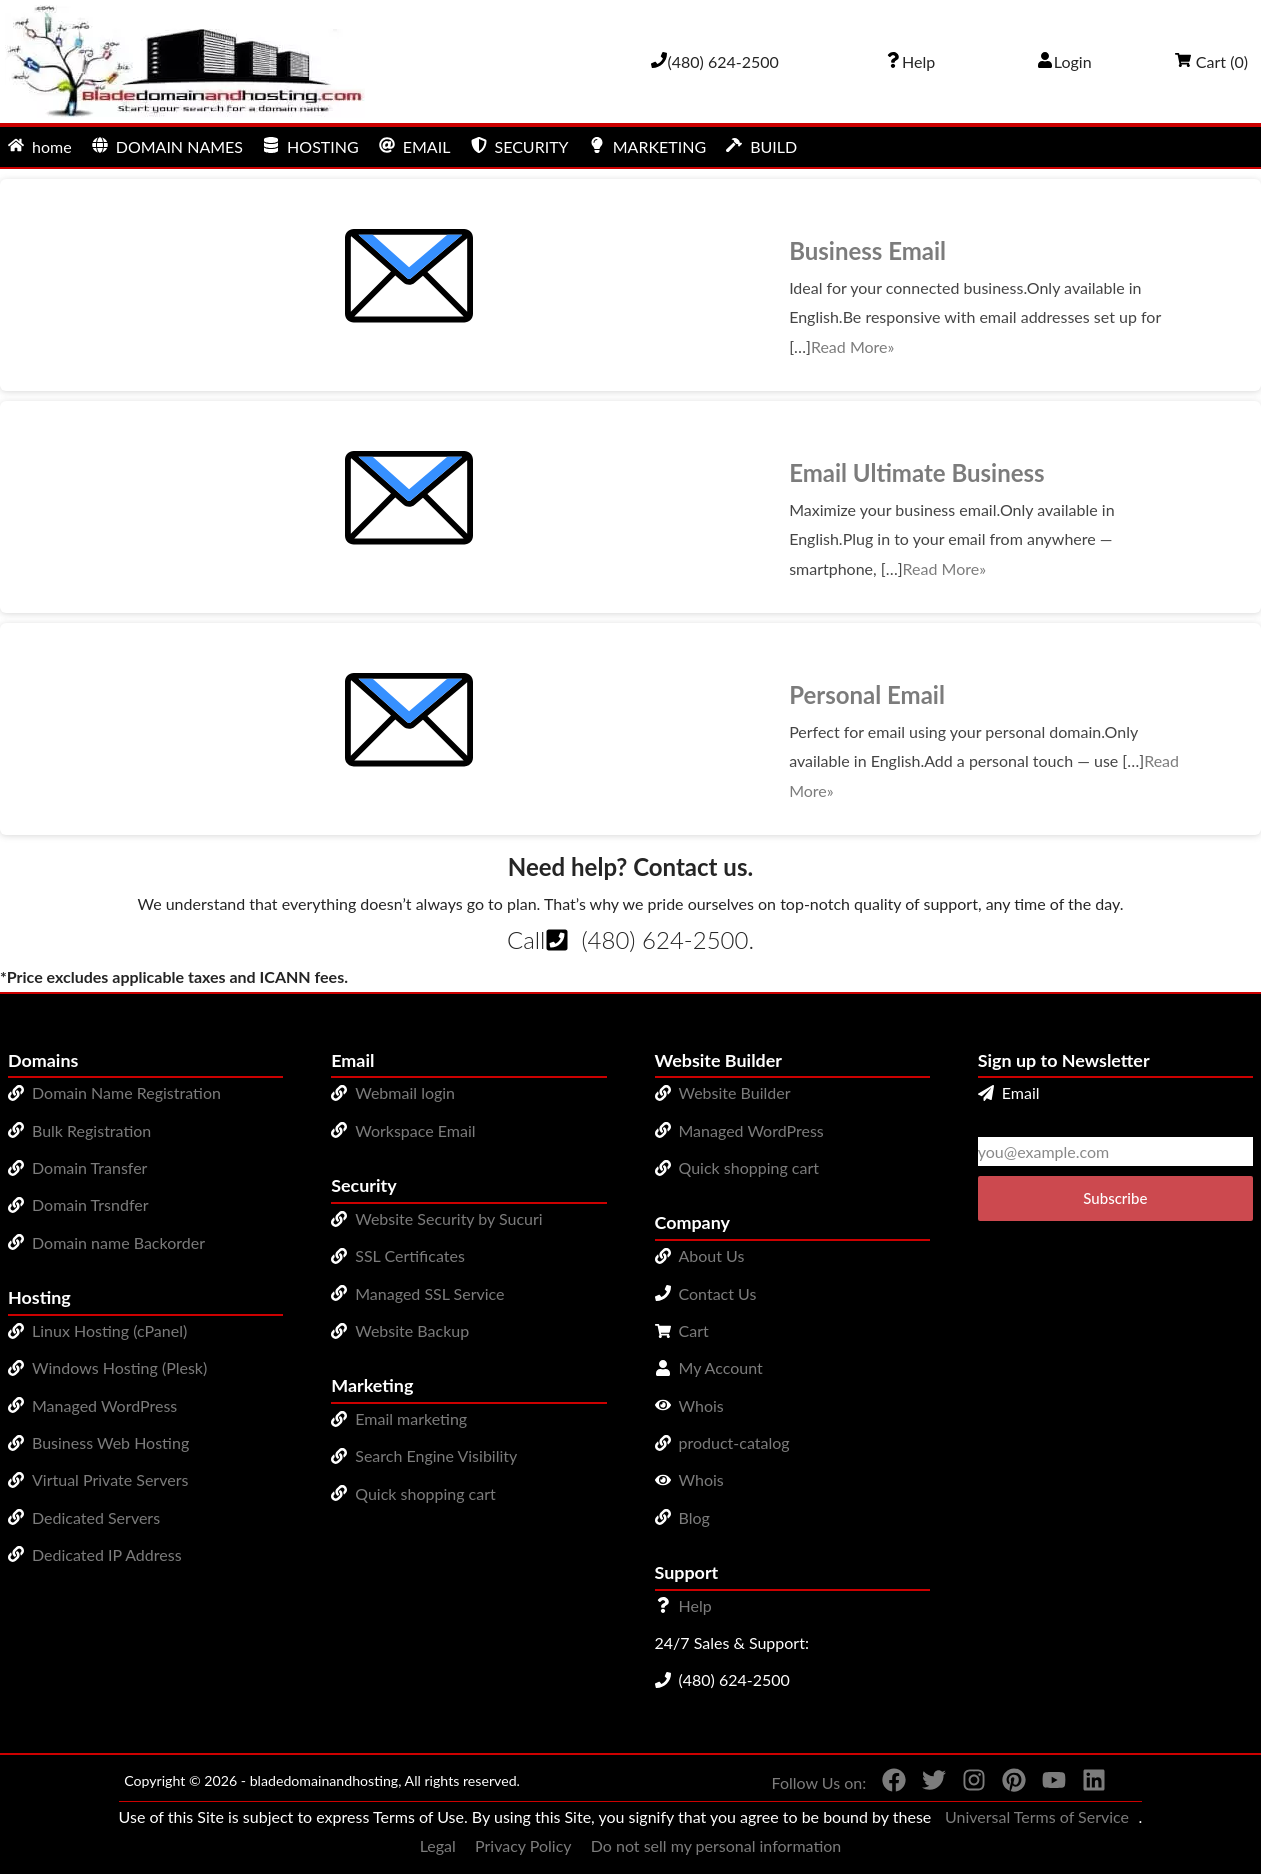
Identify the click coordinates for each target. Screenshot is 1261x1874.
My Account (721, 1367)
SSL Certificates (410, 1255)
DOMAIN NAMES (167, 146)
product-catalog (734, 1442)
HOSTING (311, 146)
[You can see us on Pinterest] (1006, 1784)
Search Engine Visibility (436, 1455)
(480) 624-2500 (664, 939)
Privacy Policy (523, 1845)
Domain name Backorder (118, 1242)
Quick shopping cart (425, 1493)
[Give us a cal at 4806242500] (715, 61)
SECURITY (520, 146)
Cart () (1211, 61)
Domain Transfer (89, 1167)
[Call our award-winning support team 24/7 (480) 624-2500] (910, 61)
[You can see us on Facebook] (886, 1784)
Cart (694, 1330)
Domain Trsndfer (90, 1204)
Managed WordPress (104, 1405)
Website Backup (412, 1330)
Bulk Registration (91, 1130)
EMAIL (415, 146)
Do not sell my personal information (716, 1845)
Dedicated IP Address (107, 1554)
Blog (694, 1517)
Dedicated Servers (96, 1517)
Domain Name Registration (126, 1092)
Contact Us (718, 1293)
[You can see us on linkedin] (1086, 1784)
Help (695, 1605)
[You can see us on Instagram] (966, 1784)
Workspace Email (415, 1130)
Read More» (852, 346)
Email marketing (411, 1418)
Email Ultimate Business (917, 472)
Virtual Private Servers (110, 1479)
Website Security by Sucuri (448, 1218)
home (40, 146)
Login (1064, 61)
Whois (701, 1405)
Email (1009, 1092)
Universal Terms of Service (1037, 1816)
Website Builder (735, 1092)
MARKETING (647, 146)
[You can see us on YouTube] (1046, 1784)
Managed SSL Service (429, 1293)
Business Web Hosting (110, 1442)
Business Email (867, 250)
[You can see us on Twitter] (926, 1784)
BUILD (761, 146)
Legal (438, 1845)
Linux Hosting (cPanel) (109, 1330)
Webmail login (405, 1092)
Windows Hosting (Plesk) (119, 1367)
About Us (712, 1255)
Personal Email (867, 694)
